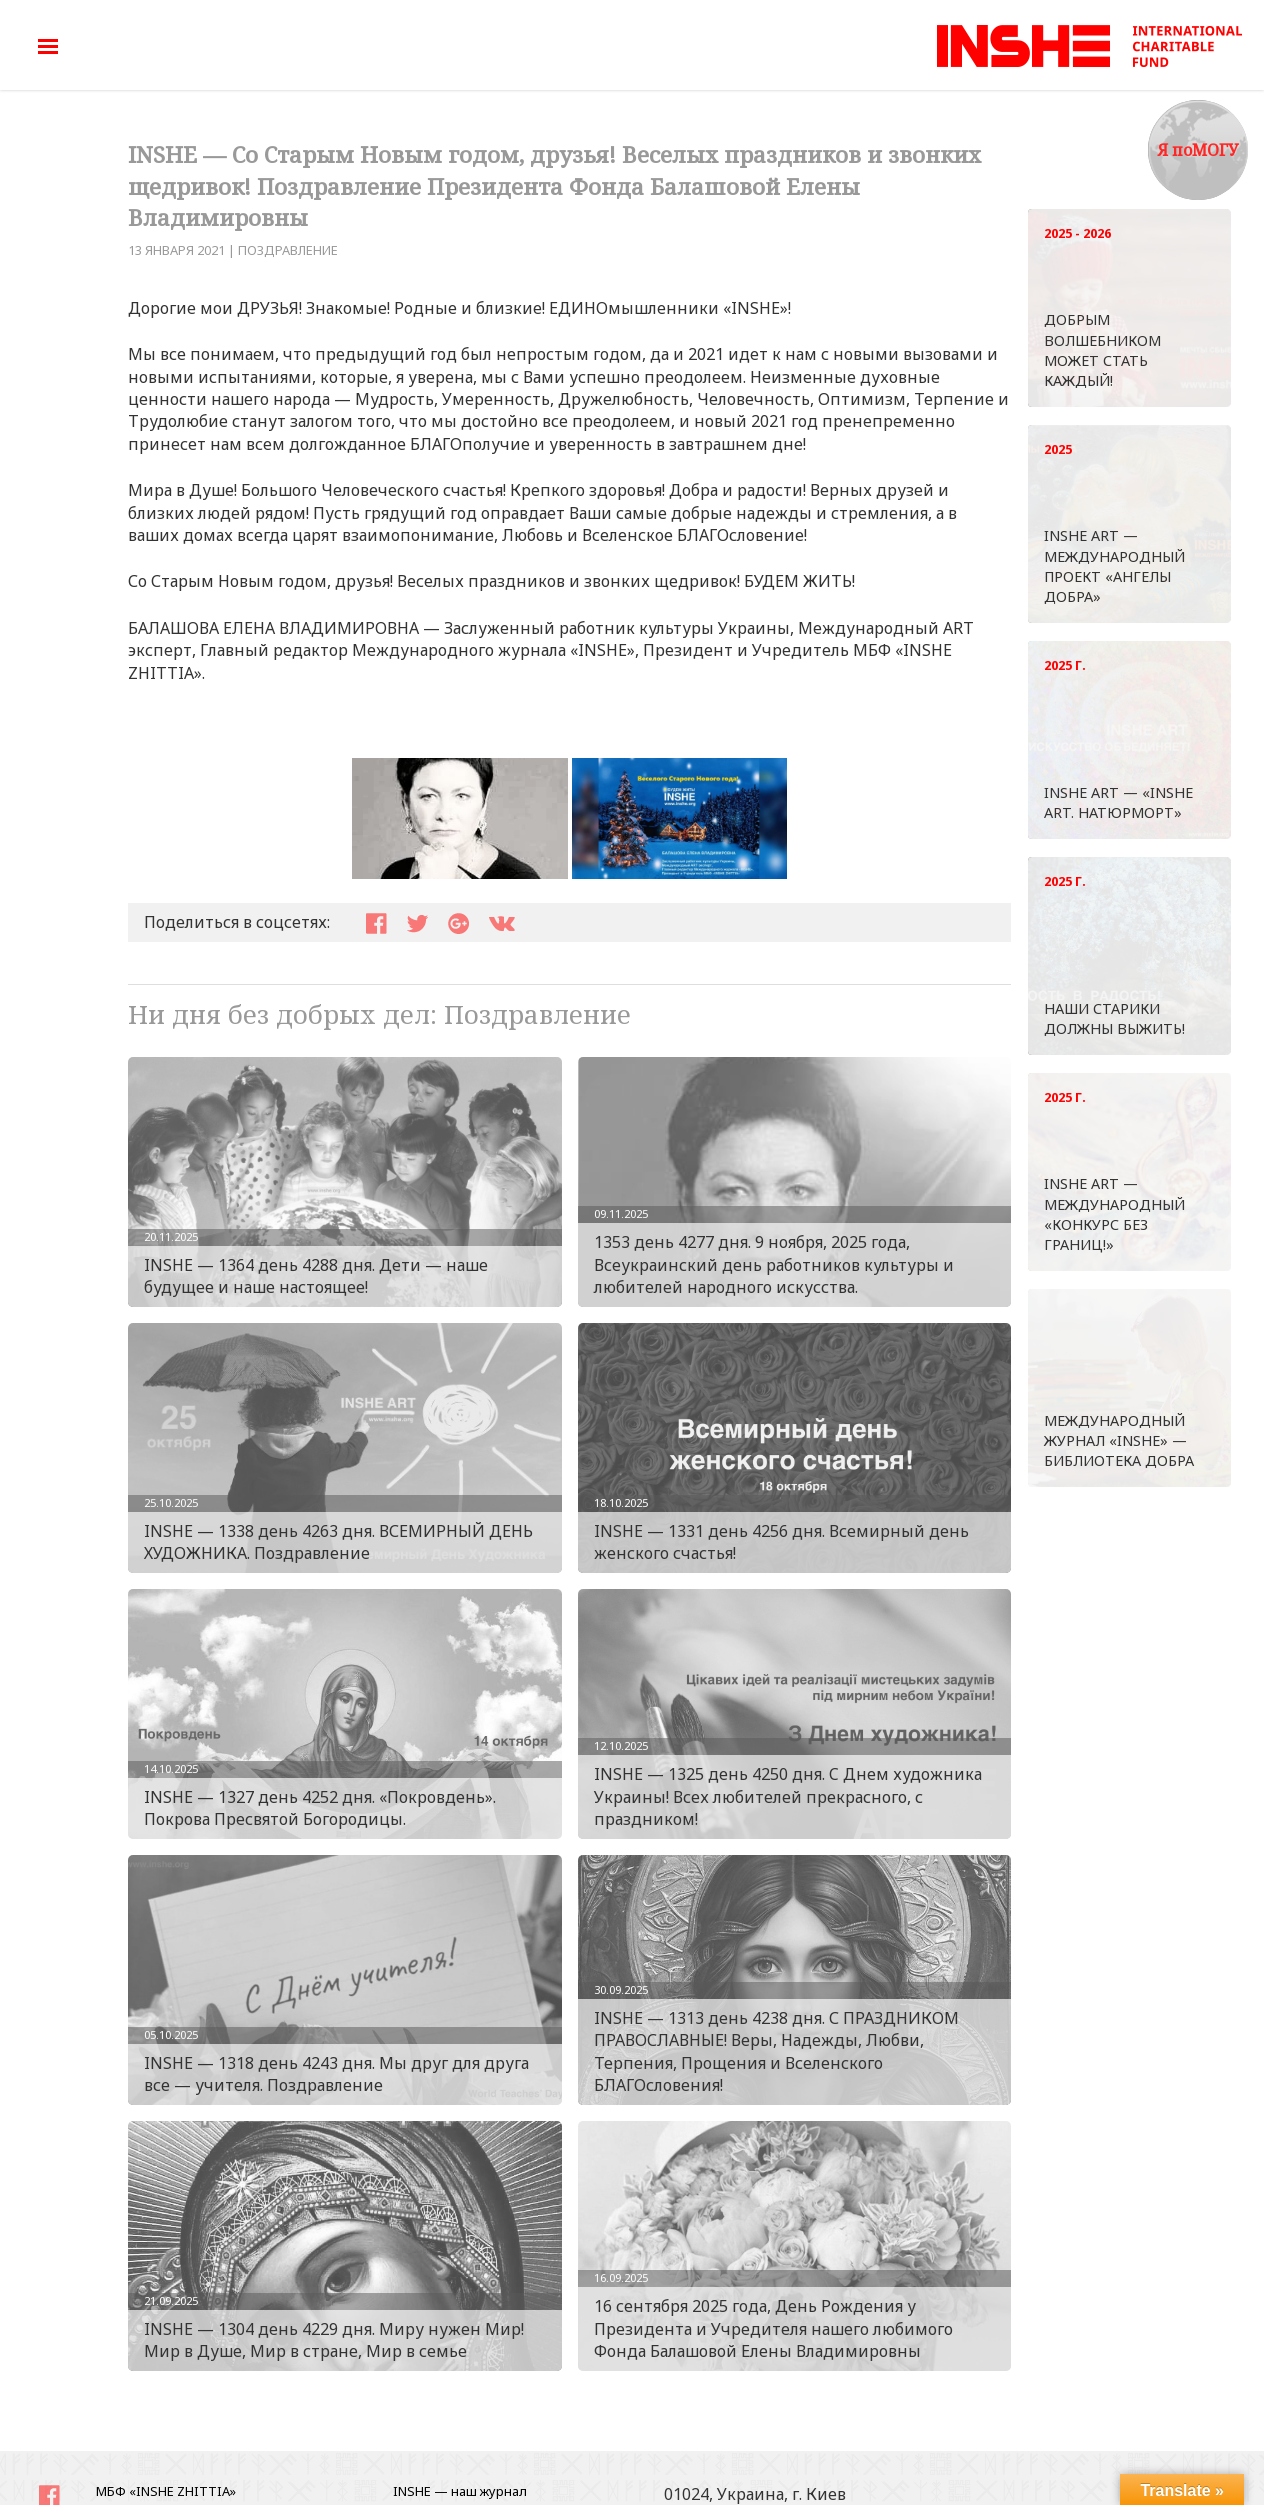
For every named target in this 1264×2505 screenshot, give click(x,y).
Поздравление (288, 250)
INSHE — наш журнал (460, 2491)
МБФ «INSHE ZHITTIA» (166, 2491)
